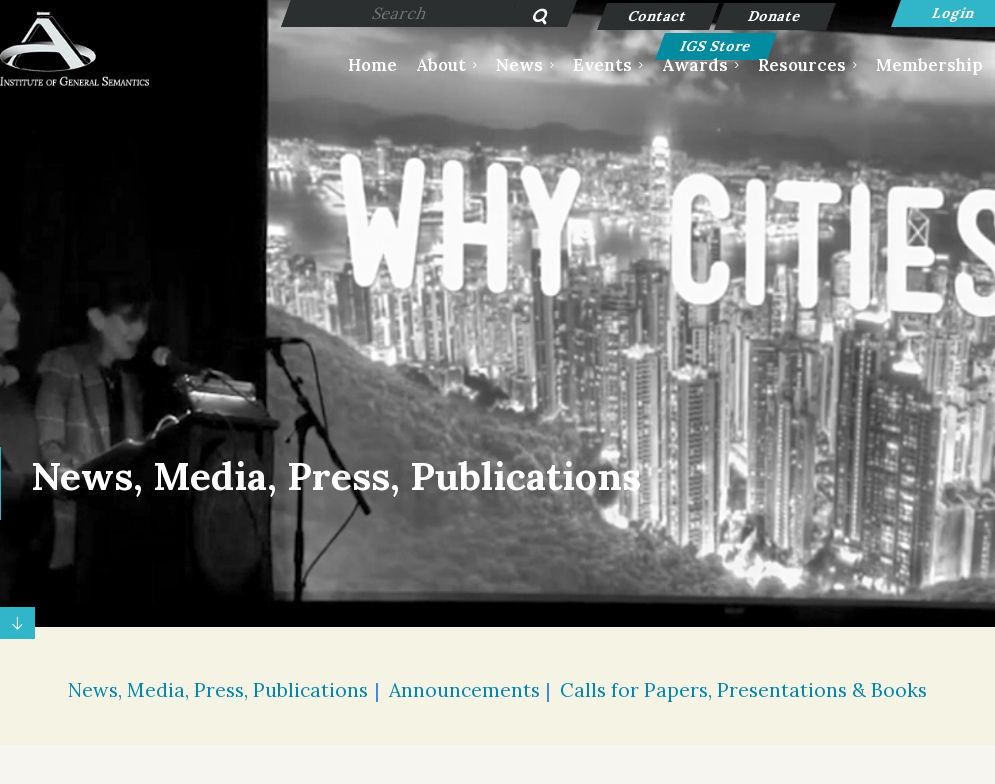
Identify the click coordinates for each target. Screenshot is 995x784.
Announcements (464, 690)
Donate (775, 16)
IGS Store (716, 46)
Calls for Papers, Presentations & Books (743, 690)
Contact (658, 16)
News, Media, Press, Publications (218, 690)
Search (529, 18)
